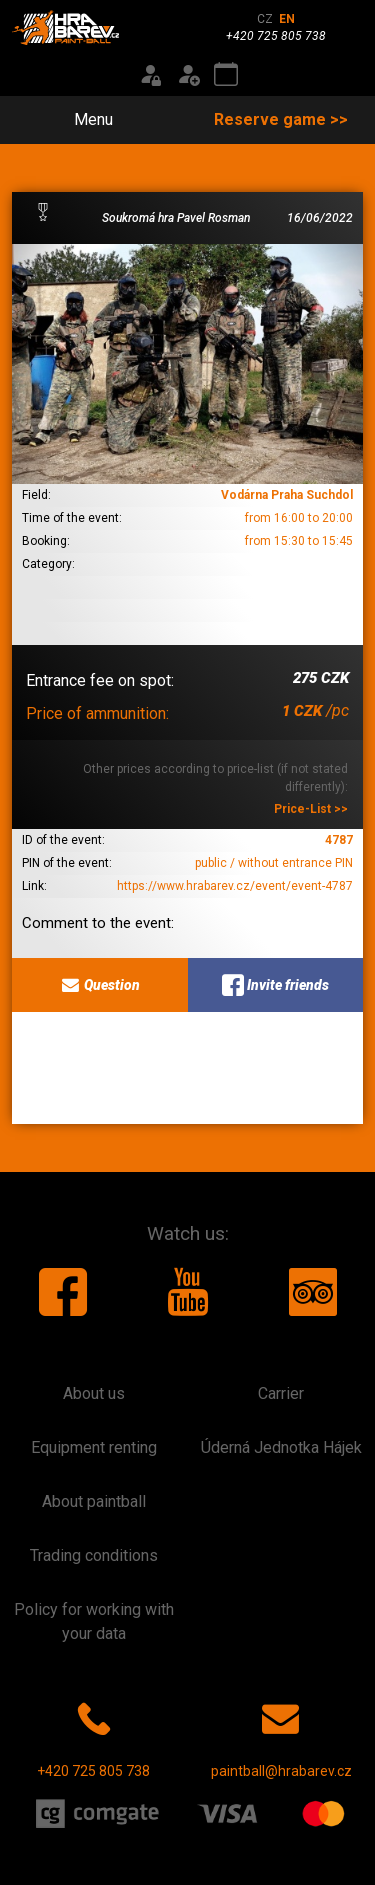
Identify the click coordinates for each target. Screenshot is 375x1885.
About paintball (94, 1501)
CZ (265, 19)
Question (99, 985)
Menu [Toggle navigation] (82, 119)
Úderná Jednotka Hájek (281, 1447)
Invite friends (275, 985)
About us (94, 1393)
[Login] (150, 75)
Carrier (281, 1393)
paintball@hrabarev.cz (281, 1735)
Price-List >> (311, 809)
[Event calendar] (226, 75)
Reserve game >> (281, 119)
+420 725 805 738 (93, 1735)
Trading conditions (94, 1555)
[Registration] (188, 75)
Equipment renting (94, 1447)
